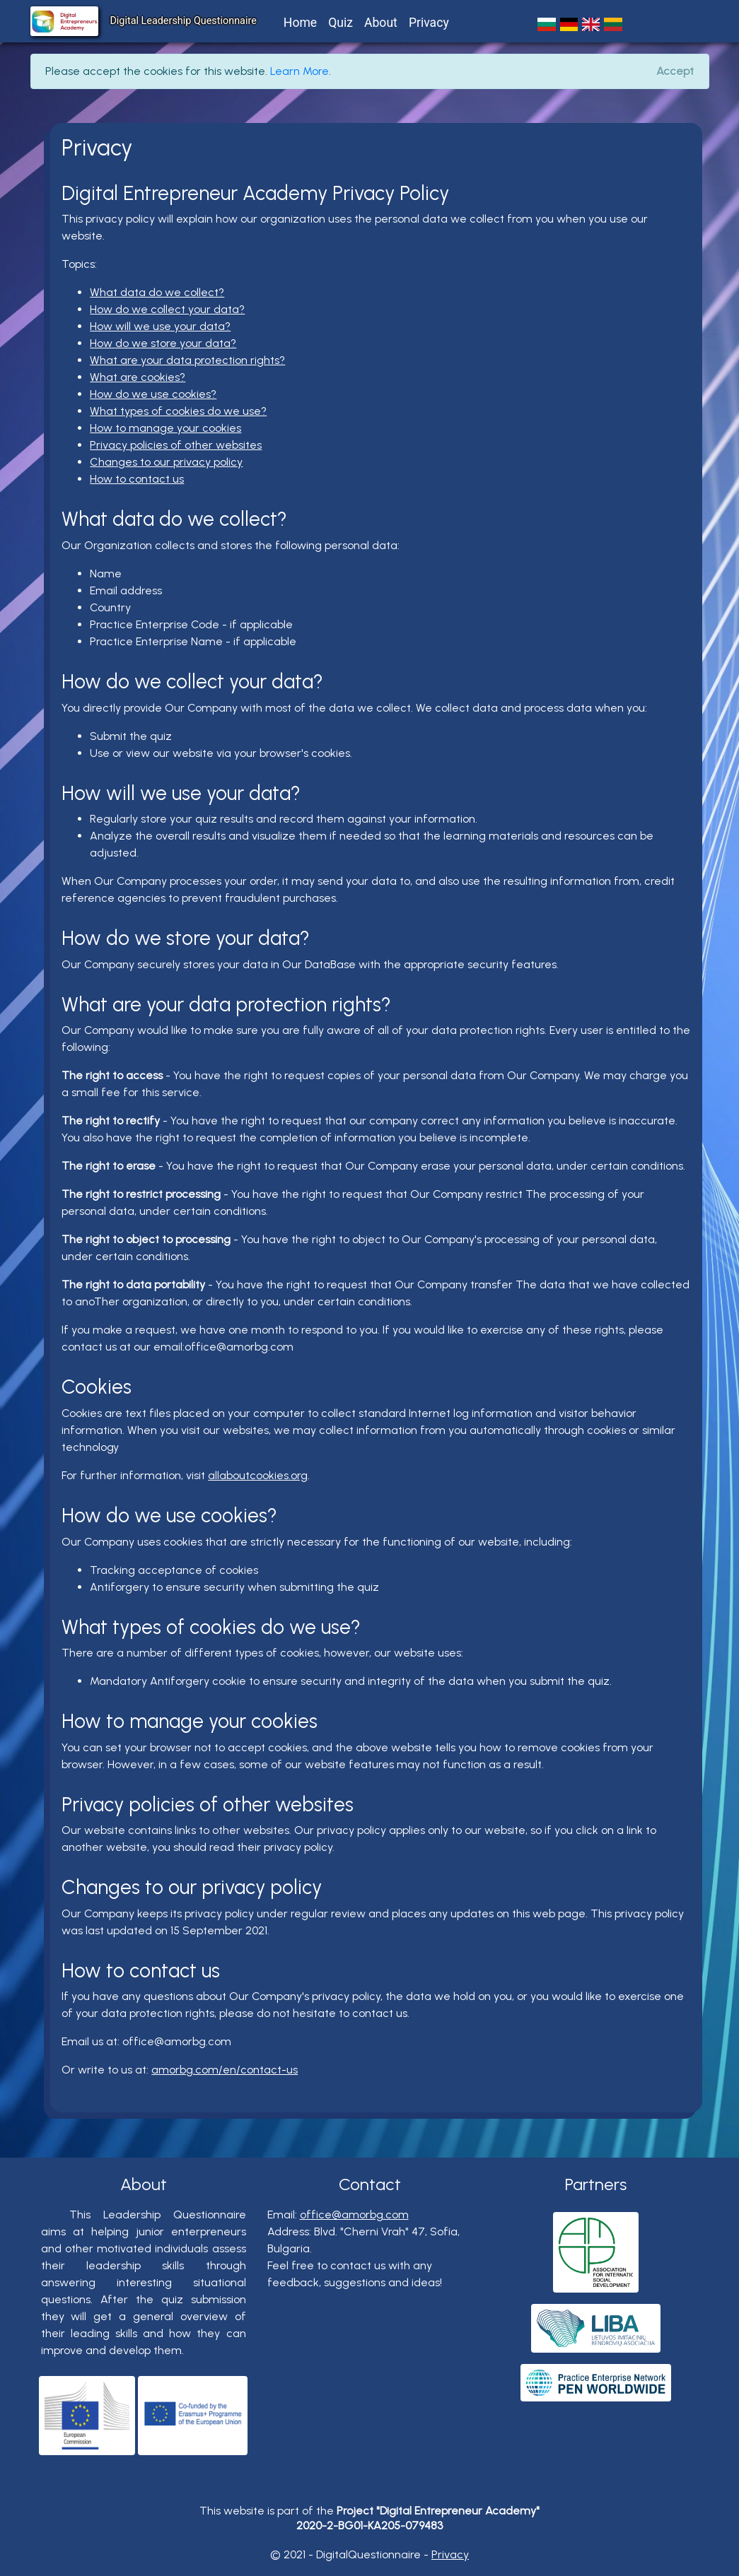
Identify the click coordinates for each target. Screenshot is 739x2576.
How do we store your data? (163, 343)
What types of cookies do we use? (178, 411)
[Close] (675, 71)
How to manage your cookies (165, 428)
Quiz (340, 23)
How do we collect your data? (167, 309)
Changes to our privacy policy (166, 462)
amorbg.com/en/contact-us (224, 2069)
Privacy (429, 23)
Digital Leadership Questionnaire (183, 21)
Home (300, 23)
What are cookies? (137, 377)
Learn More (299, 71)
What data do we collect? (157, 292)
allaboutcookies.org (258, 1475)
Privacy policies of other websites (176, 445)
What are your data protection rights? (187, 360)
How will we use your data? (160, 326)
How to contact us (137, 479)
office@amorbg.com (354, 2214)
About (380, 23)
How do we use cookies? (153, 394)
